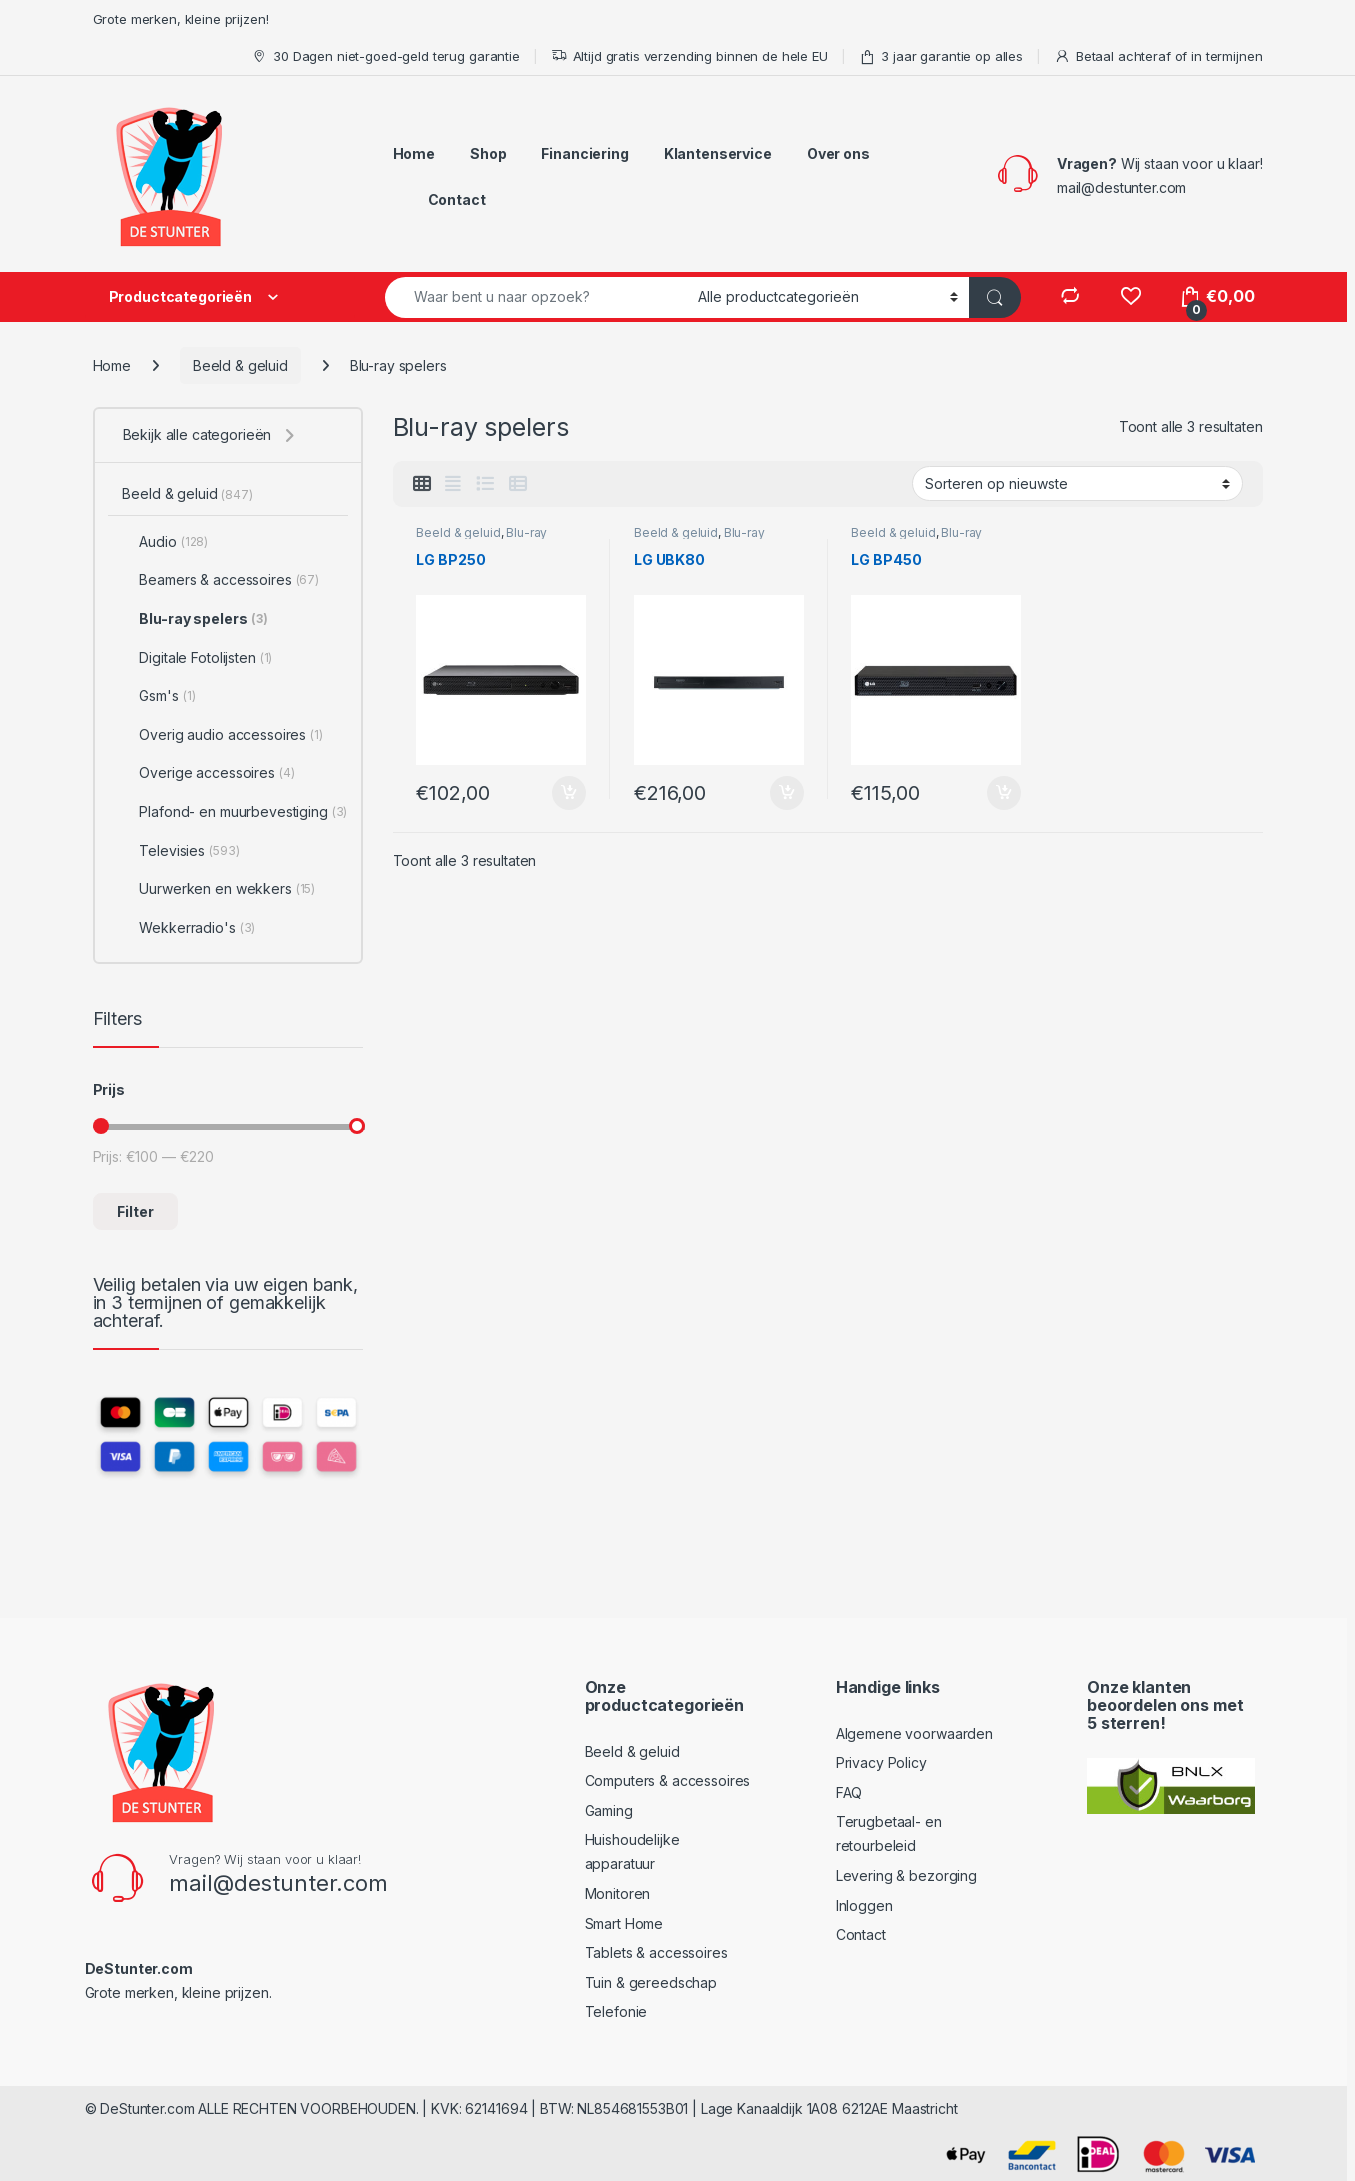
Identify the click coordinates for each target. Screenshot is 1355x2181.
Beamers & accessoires (220, 580)
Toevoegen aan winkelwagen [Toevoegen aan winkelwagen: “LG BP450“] (1004, 793)
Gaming (609, 1810)
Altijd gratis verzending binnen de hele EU (689, 56)
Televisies (180, 851)
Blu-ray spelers (194, 619)
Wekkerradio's (188, 928)
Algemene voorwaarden (914, 1733)
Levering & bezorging (906, 1875)
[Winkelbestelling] (1077, 483)
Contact (457, 199)
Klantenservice (718, 153)
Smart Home (624, 1923)
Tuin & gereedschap (651, 1982)
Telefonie (616, 2011)
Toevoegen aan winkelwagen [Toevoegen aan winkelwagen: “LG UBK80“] (787, 793)
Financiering (584, 153)
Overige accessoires (208, 773)
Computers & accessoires (668, 1780)
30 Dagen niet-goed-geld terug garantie (385, 56)
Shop (488, 153)
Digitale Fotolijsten (197, 658)
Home (414, 153)
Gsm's (158, 696)
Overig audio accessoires (222, 735)
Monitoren (618, 1893)
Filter (135, 1211)
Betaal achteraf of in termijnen (1158, 56)
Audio (165, 542)
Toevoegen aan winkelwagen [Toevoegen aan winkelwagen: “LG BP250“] (569, 793)
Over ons (838, 153)
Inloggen (864, 1905)
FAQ (849, 1792)
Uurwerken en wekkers (218, 889)
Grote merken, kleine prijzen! (181, 19)
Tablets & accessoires (656, 1952)
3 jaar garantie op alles (941, 56)
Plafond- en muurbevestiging (234, 812)
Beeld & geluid (240, 365)
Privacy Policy (881, 1762)
